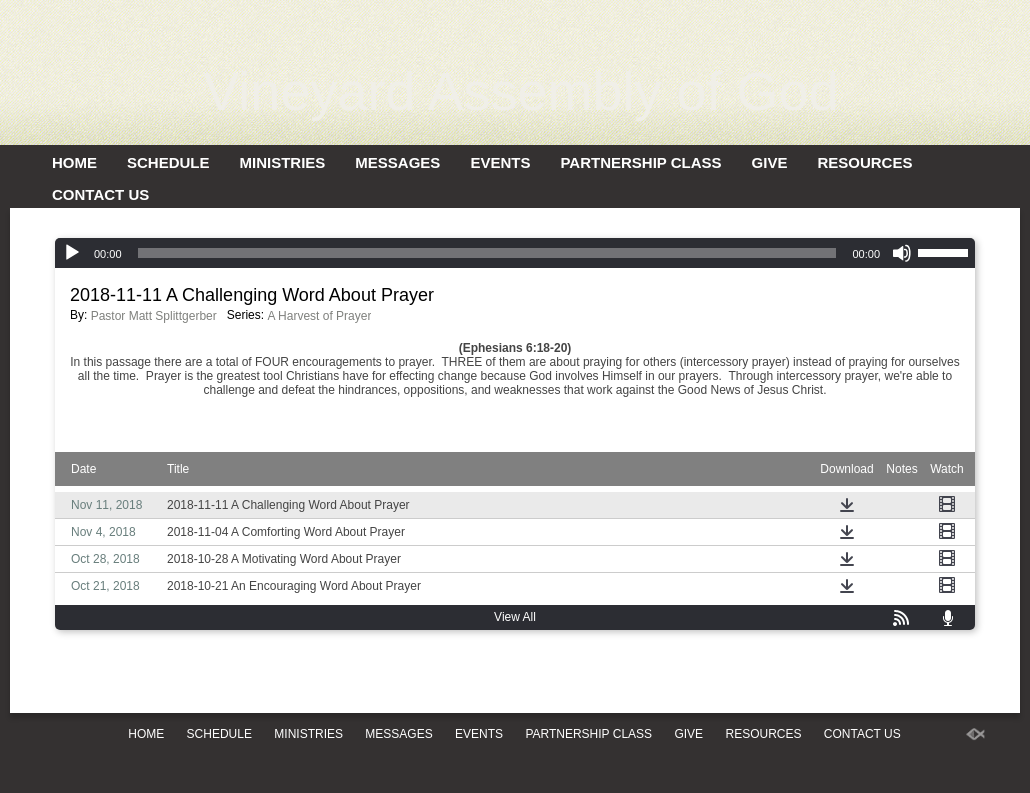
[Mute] (902, 253)
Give (770, 162)
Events (500, 162)
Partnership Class (640, 162)
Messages (397, 162)
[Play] (72, 253)
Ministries (283, 162)
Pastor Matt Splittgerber (154, 316)
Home (74, 162)
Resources (864, 162)
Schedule (168, 162)
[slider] (487, 253)
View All (515, 617)
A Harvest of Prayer (319, 316)
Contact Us (100, 194)
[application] (515, 253)
